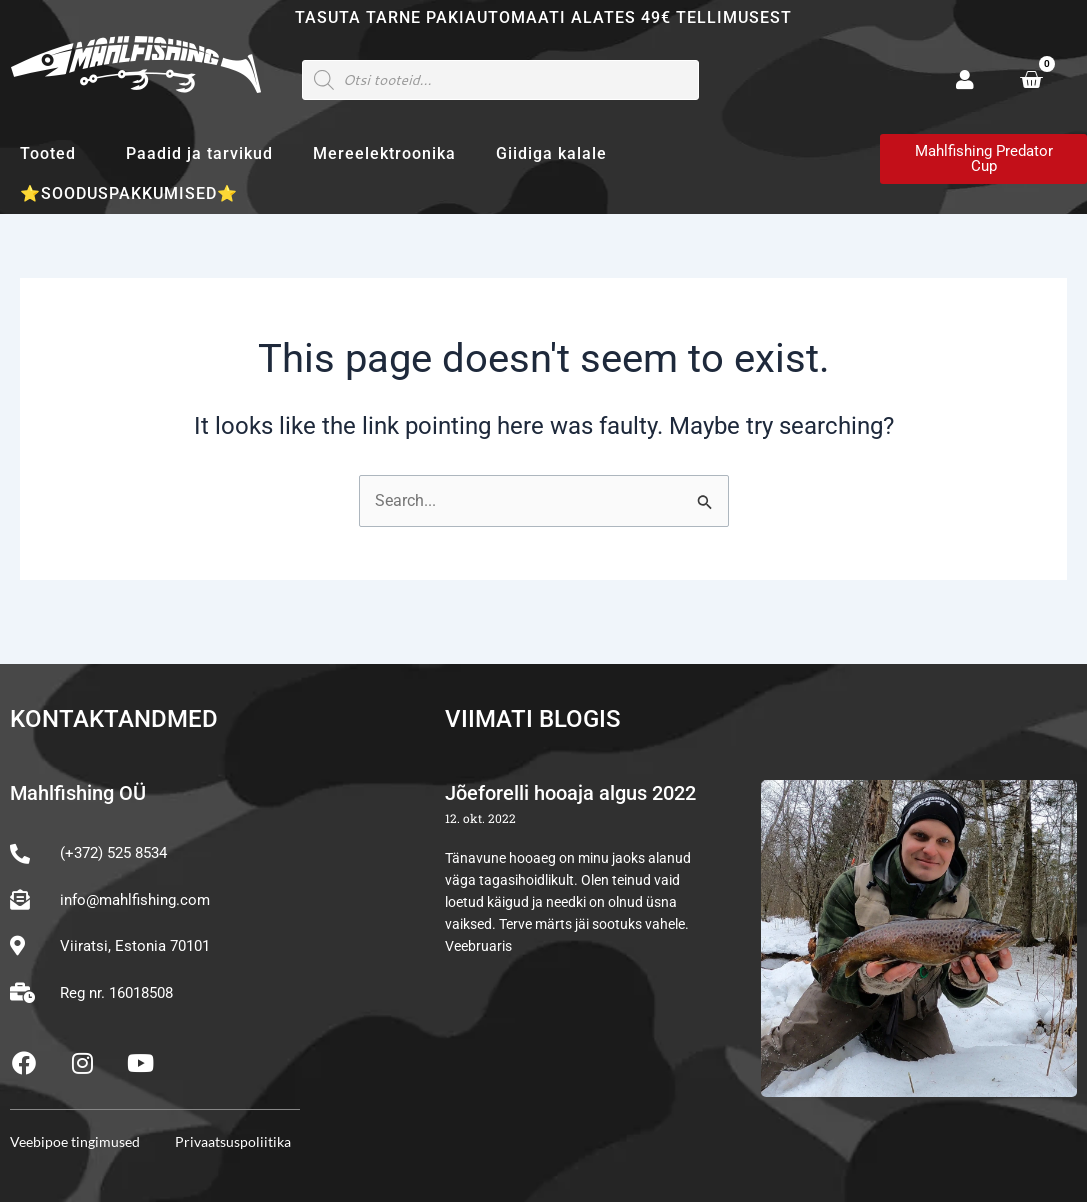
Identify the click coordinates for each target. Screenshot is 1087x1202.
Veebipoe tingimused (75, 1141)
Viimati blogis (533, 719)
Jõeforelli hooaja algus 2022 (570, 794)
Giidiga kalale (551, 153)
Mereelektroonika (384, 153)
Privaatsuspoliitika (233, 1141)
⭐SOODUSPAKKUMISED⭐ (129, 193)
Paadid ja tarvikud (199, 153)
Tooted (53, 154)
